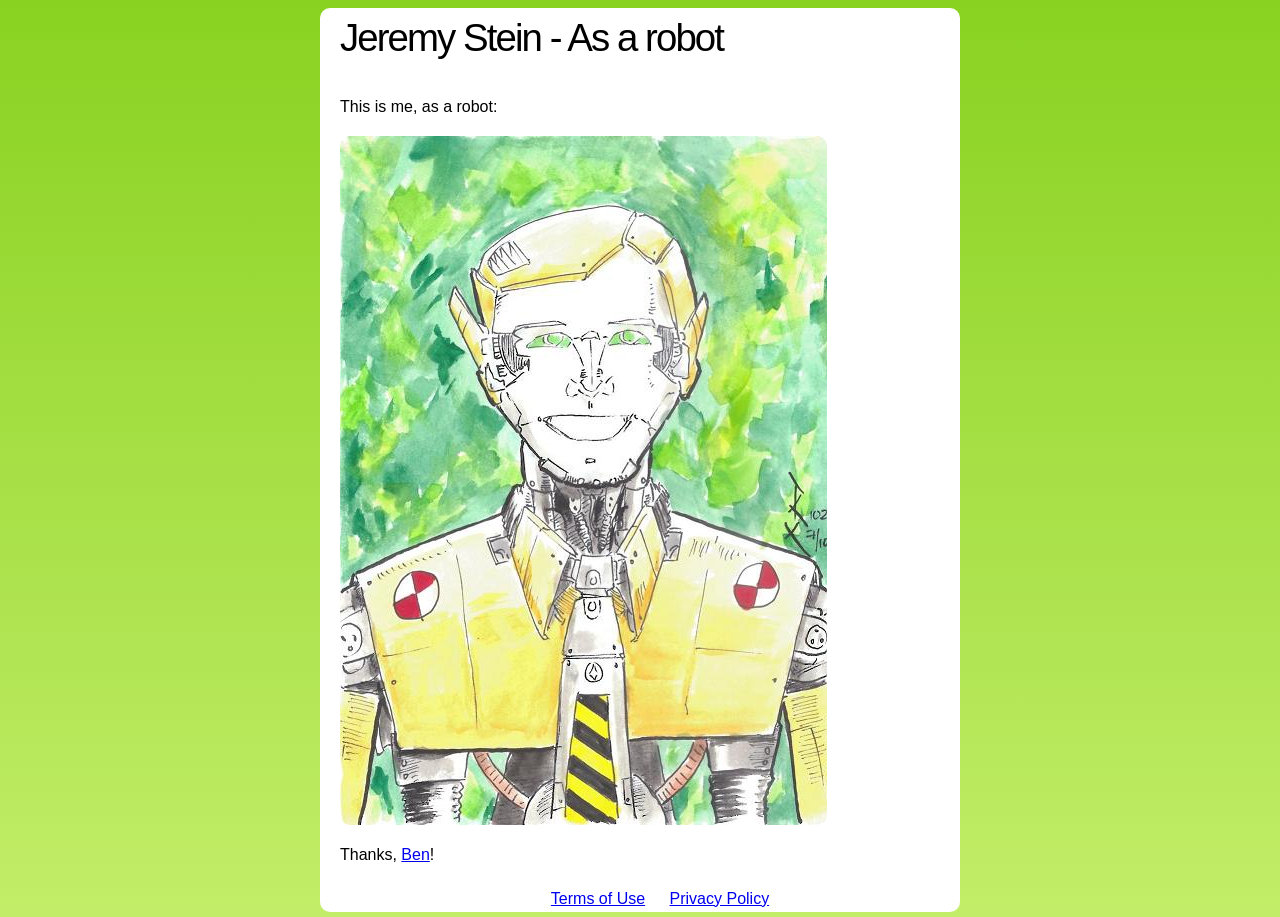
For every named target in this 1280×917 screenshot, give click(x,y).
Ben (415, 854)
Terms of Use (598, 898)
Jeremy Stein (440, 37)
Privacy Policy (720, 898)
